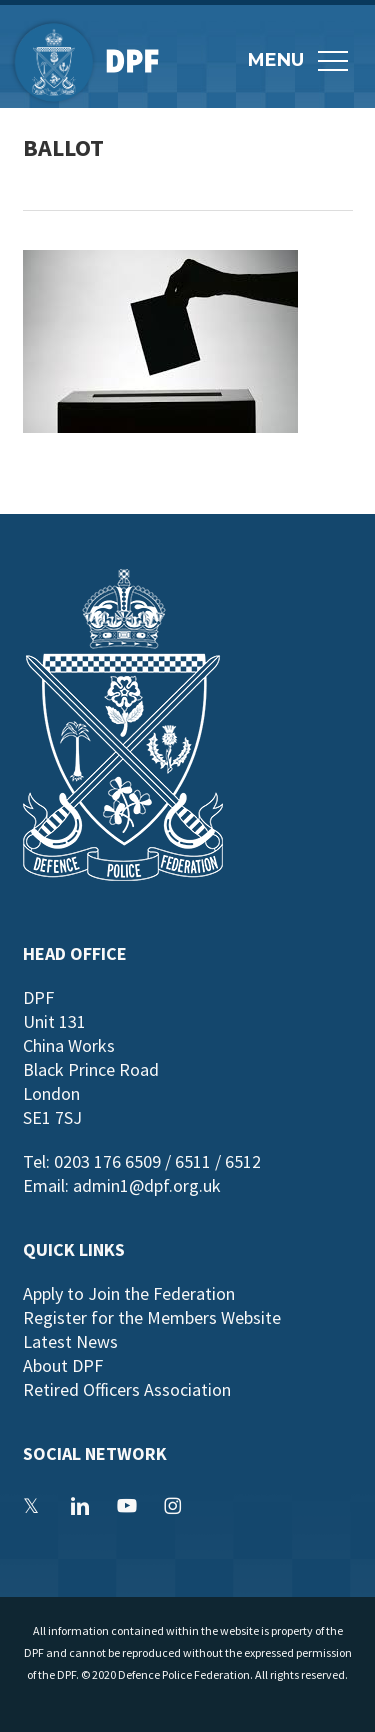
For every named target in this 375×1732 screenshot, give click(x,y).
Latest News (70, 1341)
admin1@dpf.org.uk (147, 1185)
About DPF (63, 1365)
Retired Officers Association (127, 1389)
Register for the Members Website (152, 1317)
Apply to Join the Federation (129, 1293)
